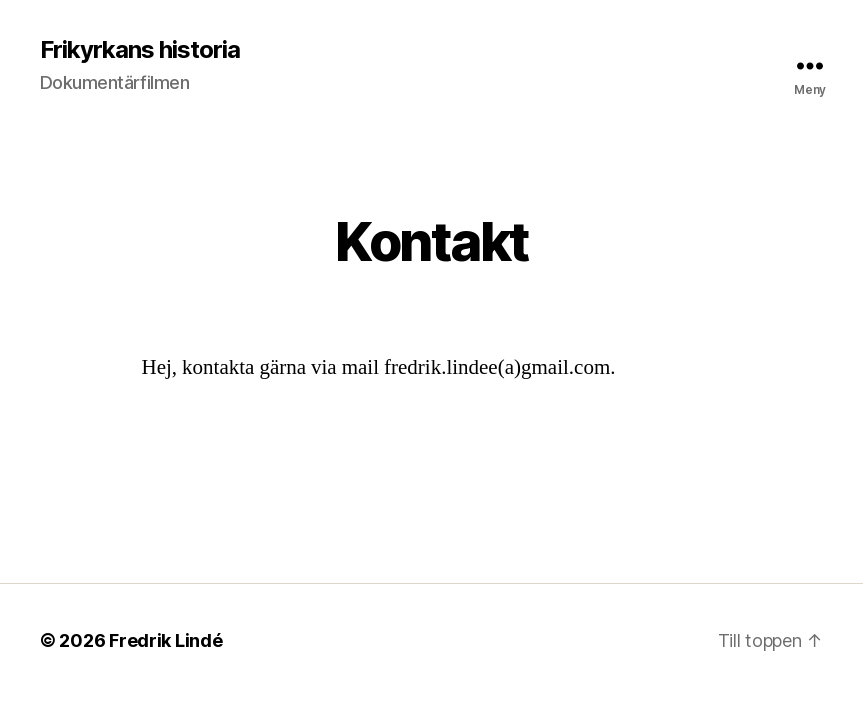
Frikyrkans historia (140, 50)
